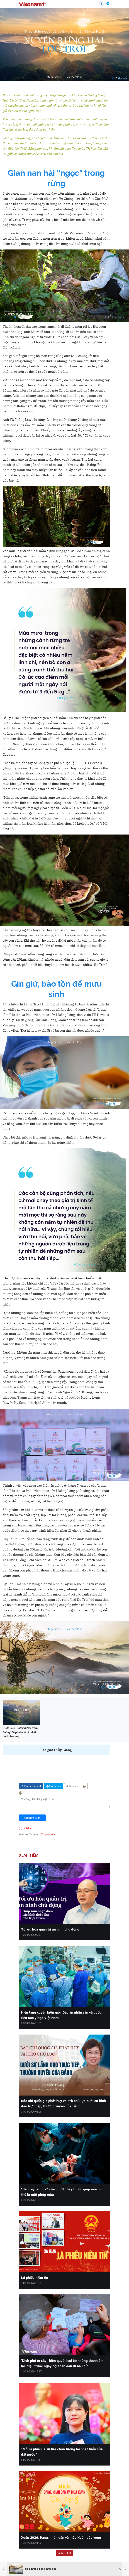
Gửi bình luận (32, 1818)
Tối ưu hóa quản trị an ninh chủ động (50, 1929)
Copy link (72, 1786)
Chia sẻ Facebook (31, 1786)
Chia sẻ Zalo (53, 1786)
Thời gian (33, 1834)
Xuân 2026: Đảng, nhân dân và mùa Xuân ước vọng (61, 2537)
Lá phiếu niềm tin (34, 2278)
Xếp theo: (23, 1834)
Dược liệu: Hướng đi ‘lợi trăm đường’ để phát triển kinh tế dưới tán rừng (20, 1732)
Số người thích (48, 1834)
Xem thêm (28, 1855)
